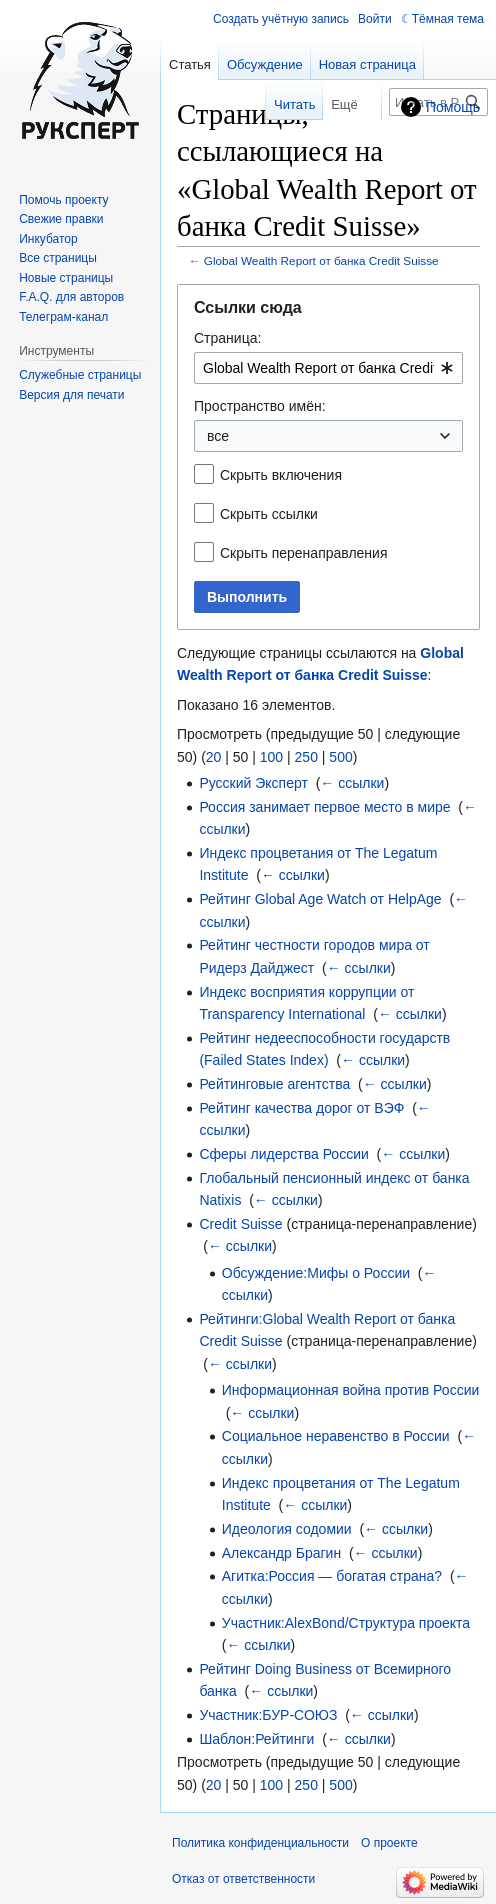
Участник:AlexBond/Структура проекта (346, 1623)
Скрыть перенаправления (304, 553)
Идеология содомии (287, 1529)
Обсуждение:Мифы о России (316, 1273)
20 (214, 757)
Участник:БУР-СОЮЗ (268, 1715)
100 (271, 757)
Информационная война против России (351, 1390)
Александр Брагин (281, 1553)
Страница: (227, 338)
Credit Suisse (240, 1224)
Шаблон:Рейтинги (256, 1739)
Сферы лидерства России (283, 1154)
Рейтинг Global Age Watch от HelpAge (320, 899)
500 (340, 757)
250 (306, 757)
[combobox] (328, 368)
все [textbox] (218, 436)
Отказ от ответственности (243, 1879)
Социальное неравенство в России (336, 1436)
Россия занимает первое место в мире (324, 807)
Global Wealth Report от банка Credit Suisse (321, 260)
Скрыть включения (281, 475)
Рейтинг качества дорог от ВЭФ (301, 1108)
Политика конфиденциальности (260, 1843)
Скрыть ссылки (269, 514)
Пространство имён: (260, 406)
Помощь (453, 107)
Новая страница (367, 64)
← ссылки (352, 783)
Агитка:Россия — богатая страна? (332, 1576)
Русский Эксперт (253, 783)
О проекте (389, 1843)
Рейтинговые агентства (274, 1084)
